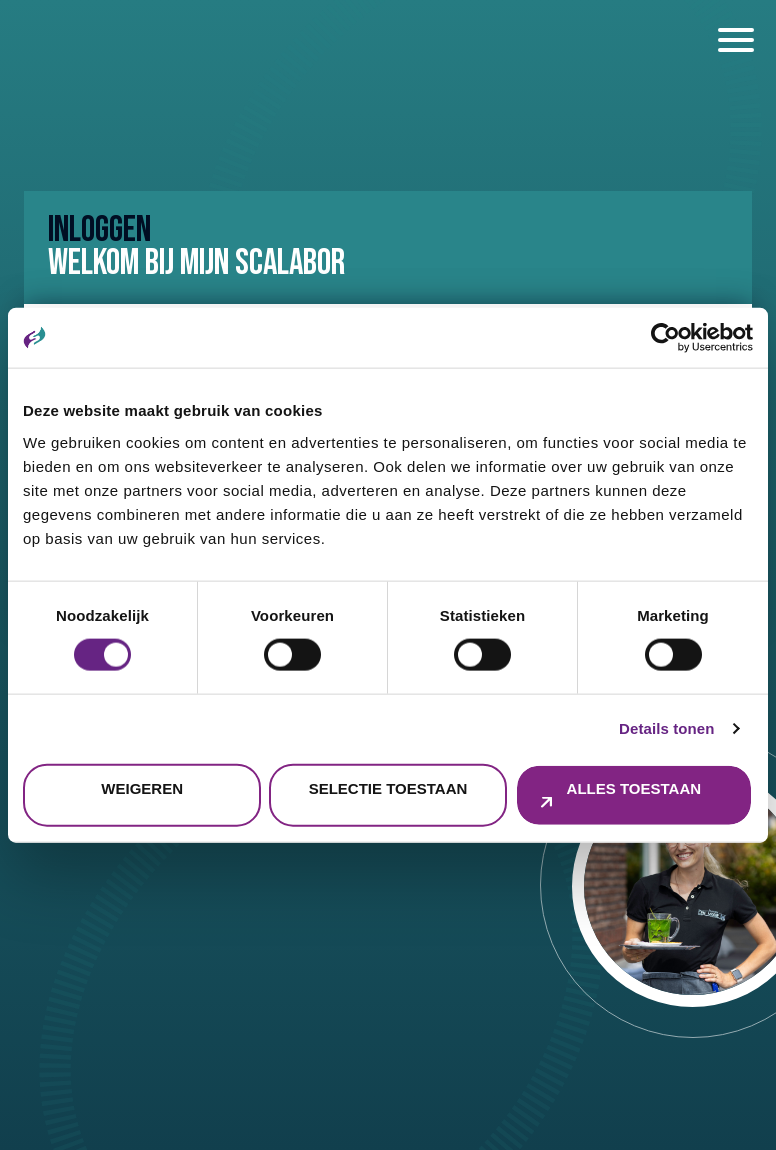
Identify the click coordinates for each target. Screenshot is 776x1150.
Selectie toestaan (388, 787)
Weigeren (142, 787)
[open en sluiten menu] (736, 40)
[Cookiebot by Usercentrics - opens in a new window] (665, 338)
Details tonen (666, 728)
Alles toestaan (634, 787)
